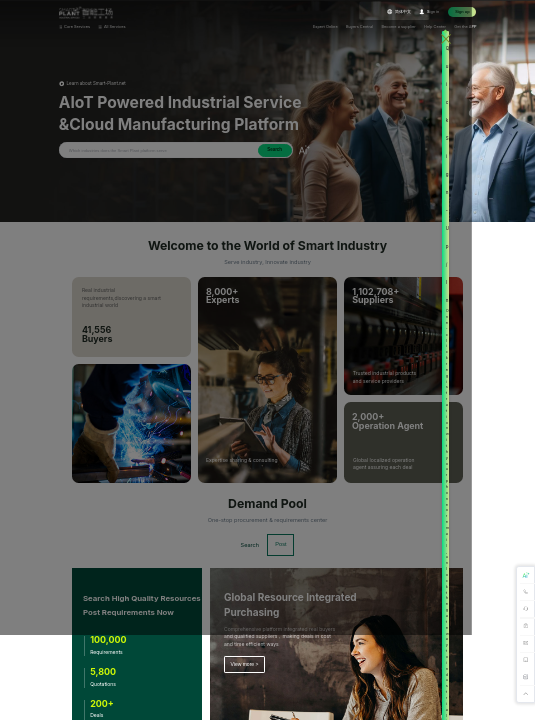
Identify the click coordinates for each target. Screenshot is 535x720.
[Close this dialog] (498, 38)
